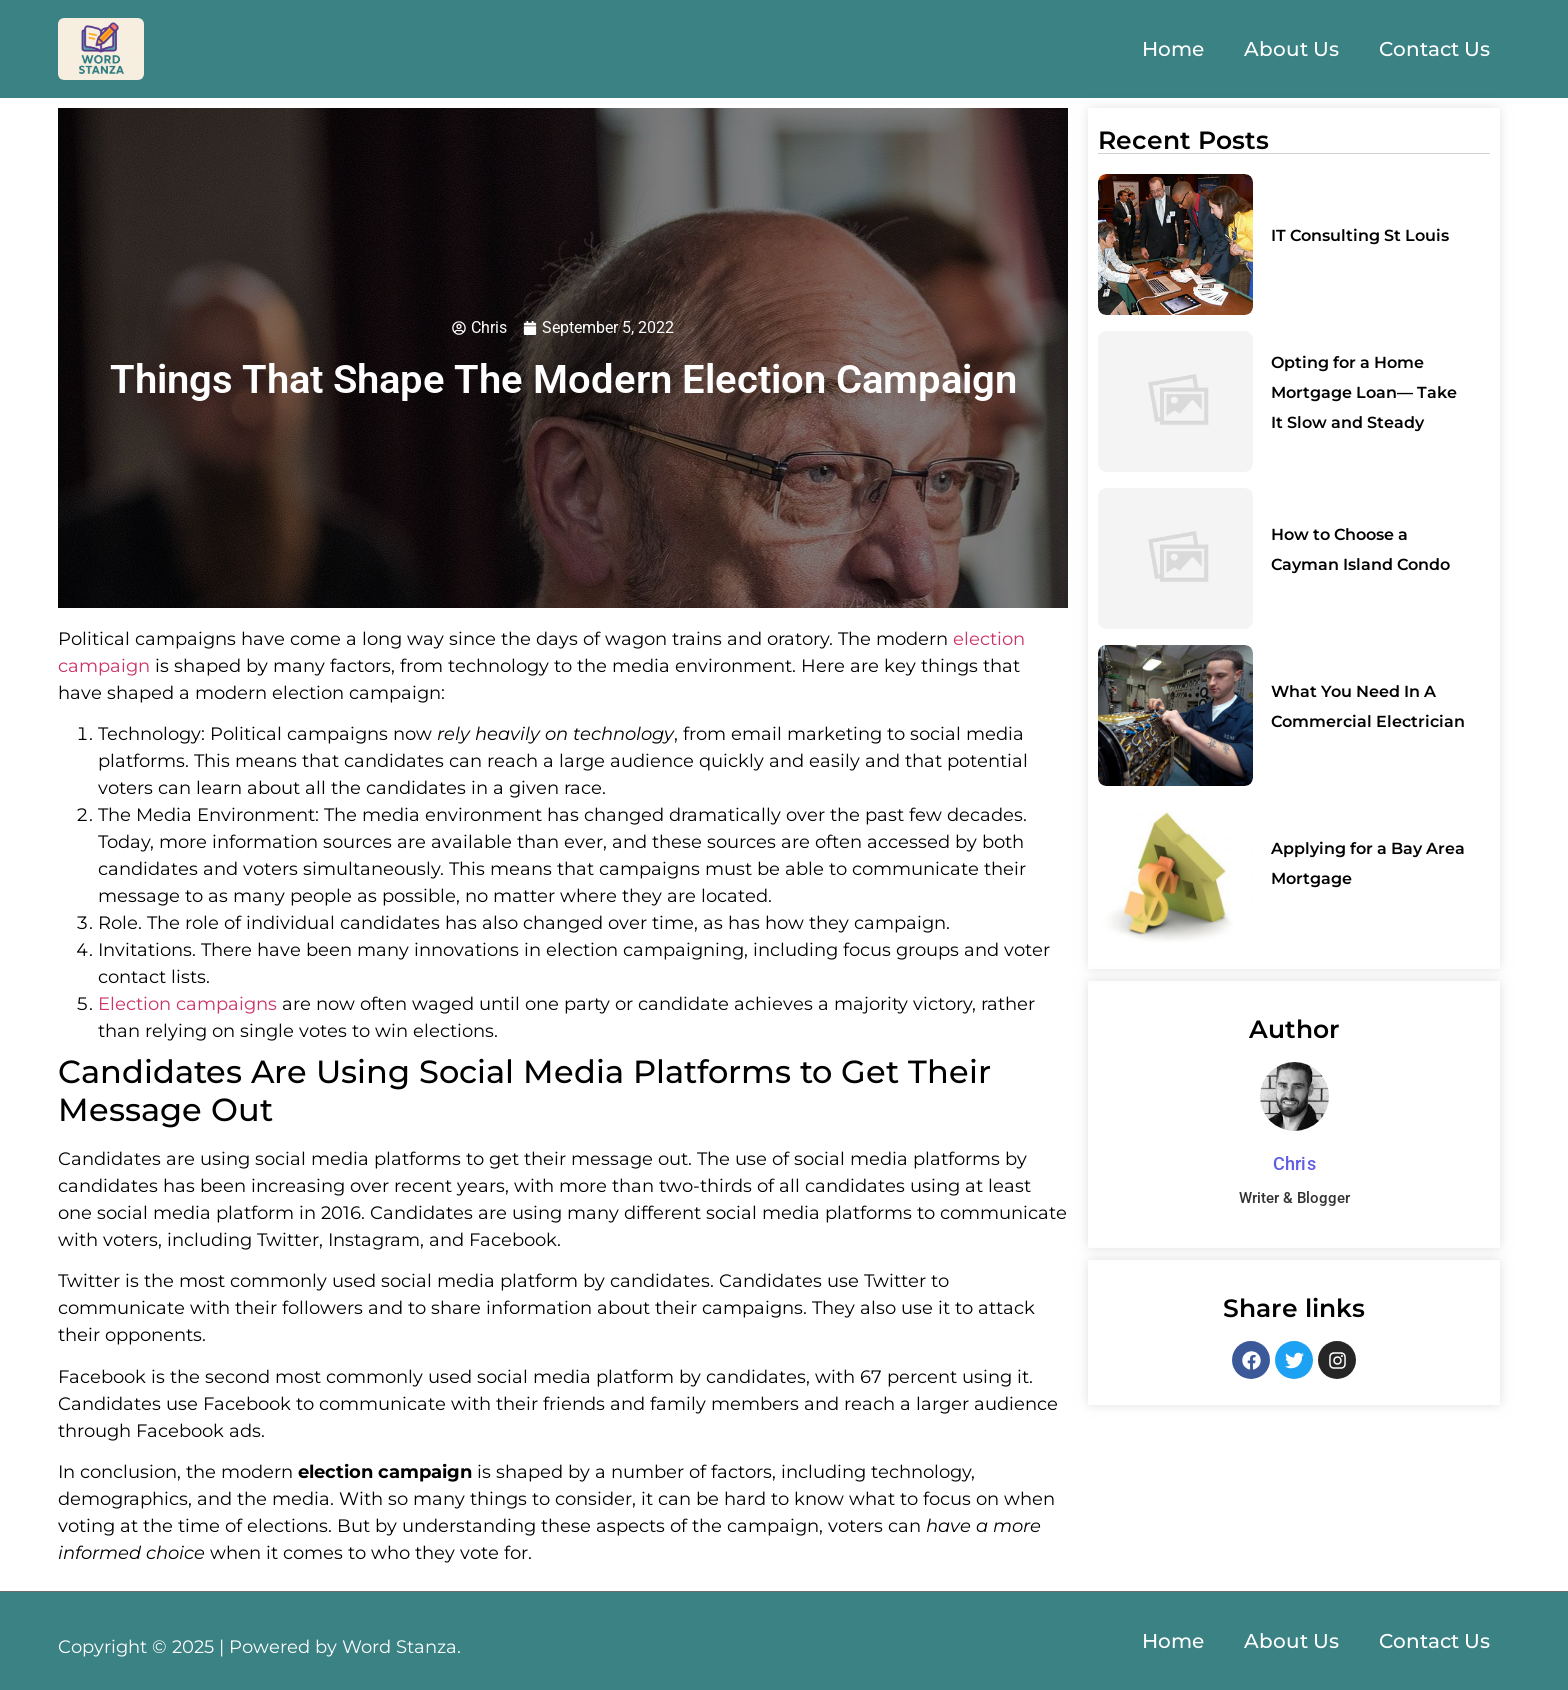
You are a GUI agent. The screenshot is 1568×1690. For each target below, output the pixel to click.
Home (1173, 49)
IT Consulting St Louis (1360, 235)
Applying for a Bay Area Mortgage (1368, 863)
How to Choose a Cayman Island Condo (1360, 549)
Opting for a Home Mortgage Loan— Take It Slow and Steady (1364, 392)
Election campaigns (187, 1004)
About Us (1291, 49)
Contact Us (1434, 49)
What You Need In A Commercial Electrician (1368, 706)
